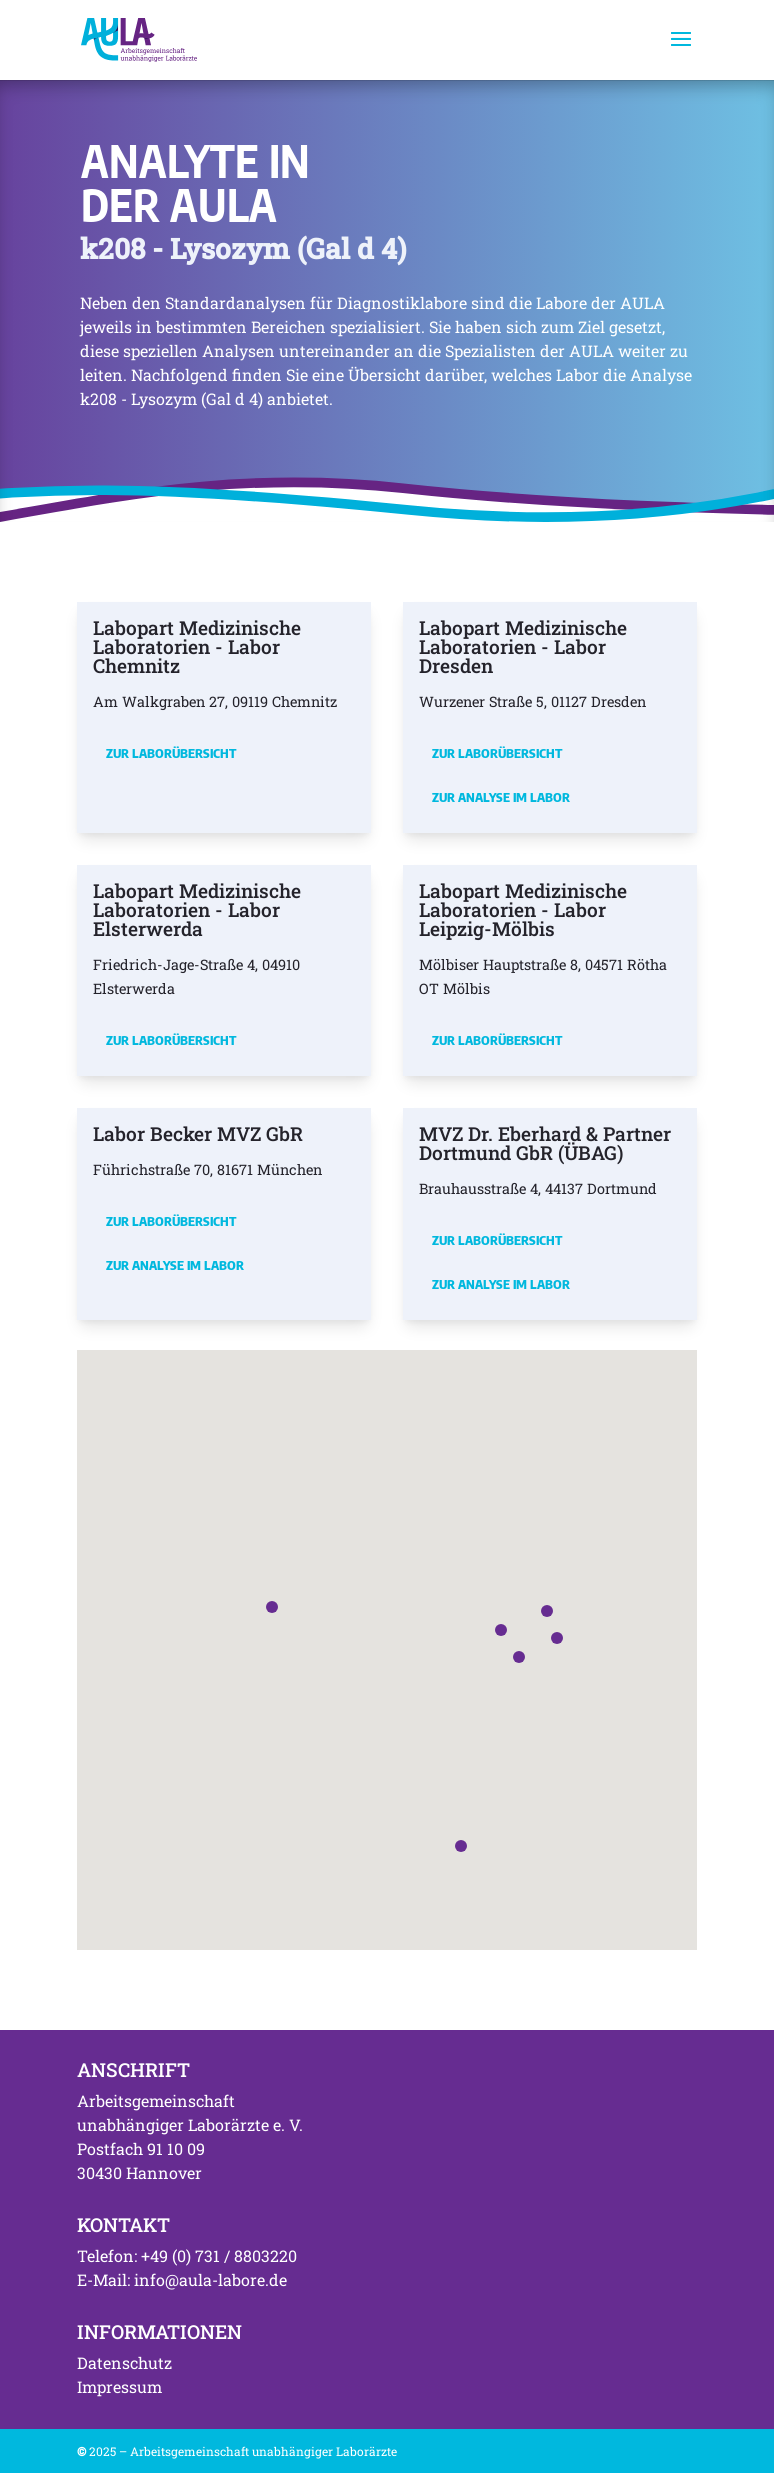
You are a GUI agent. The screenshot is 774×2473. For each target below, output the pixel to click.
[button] (501, 1630)
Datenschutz (124, 2362)
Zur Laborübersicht (171, 753)
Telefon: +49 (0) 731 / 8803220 (187, 2255)
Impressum (119, 2386)
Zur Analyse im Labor (501, 797)
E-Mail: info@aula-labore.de (182, 2279)
